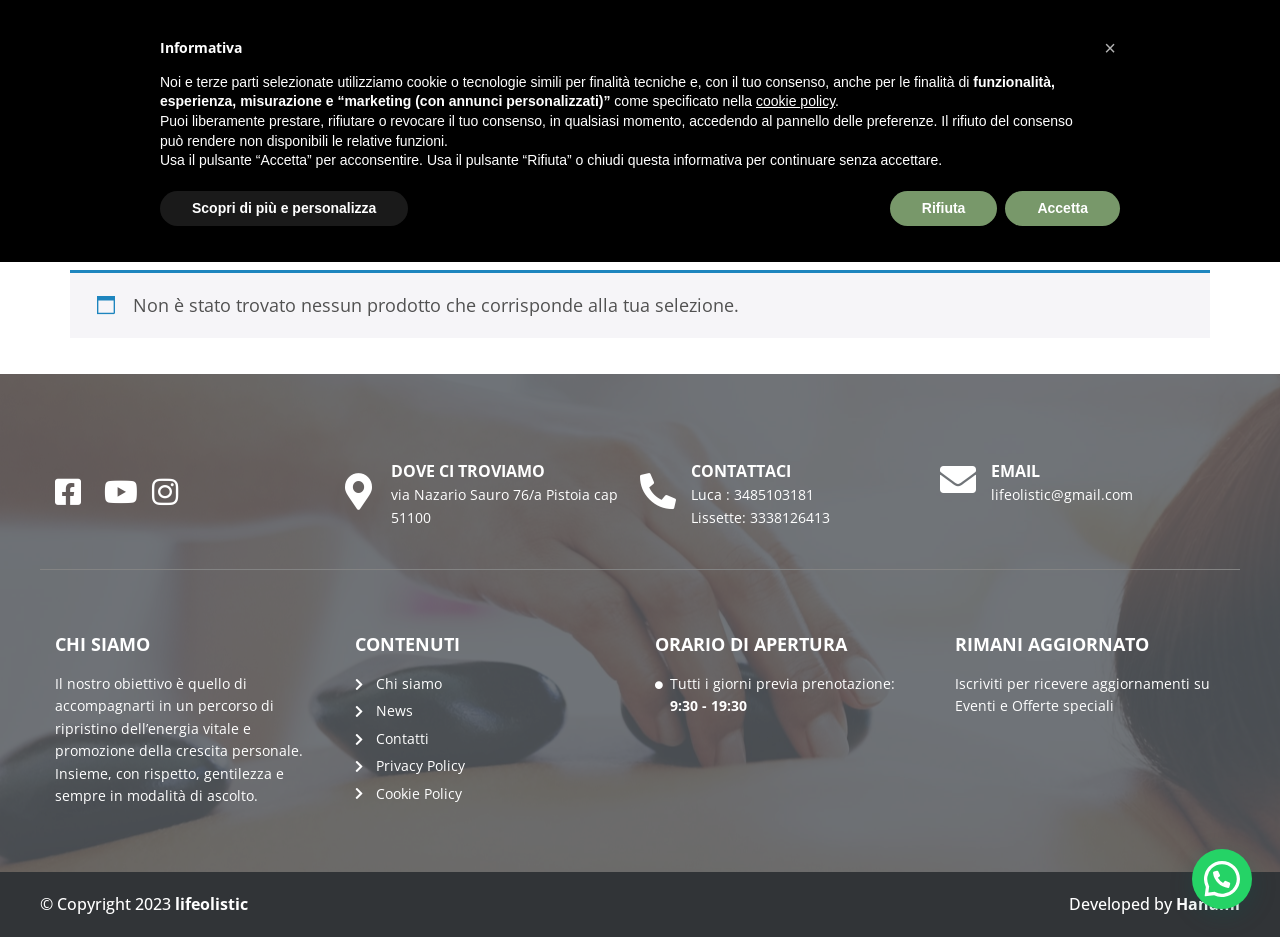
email (1015, 471)
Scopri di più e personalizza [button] (284, 208)
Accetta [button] (1062, 208)
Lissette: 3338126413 (760, 517)
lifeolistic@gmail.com (1062, 494)
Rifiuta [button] (944, 208)
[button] (1222, 879)
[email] (958, 480)
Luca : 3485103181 (752, 494)
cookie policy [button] (795, 101)
